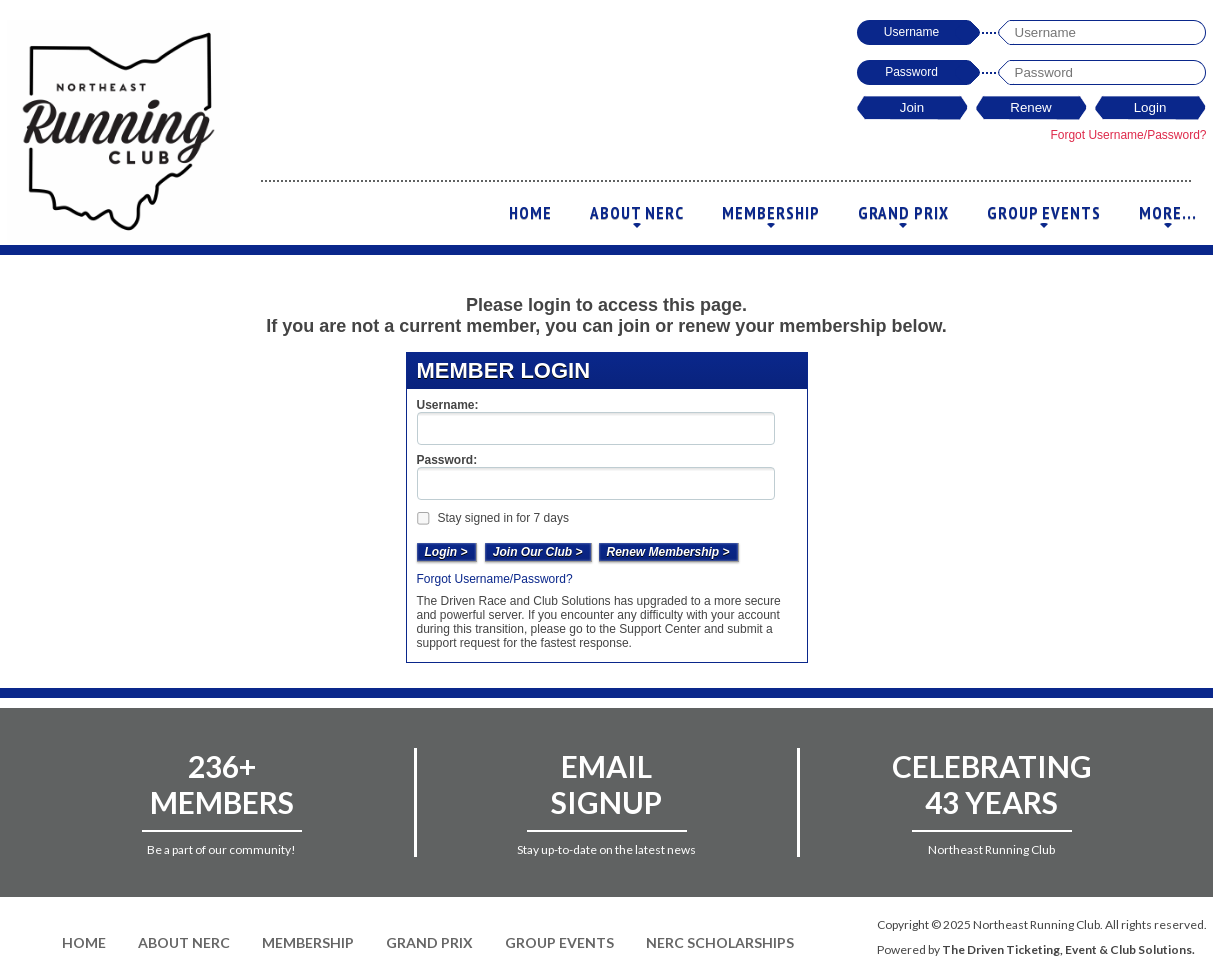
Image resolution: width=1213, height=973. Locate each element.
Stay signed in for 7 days (492, 518)
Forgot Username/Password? (1128, 135)
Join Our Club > (538, 552)
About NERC (637, 218)
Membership (771, 218)
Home (530, 213)
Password (911, 72)
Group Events (1044, 218)
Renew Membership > (668, 552)
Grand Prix (903, 218)
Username (911, 32)
